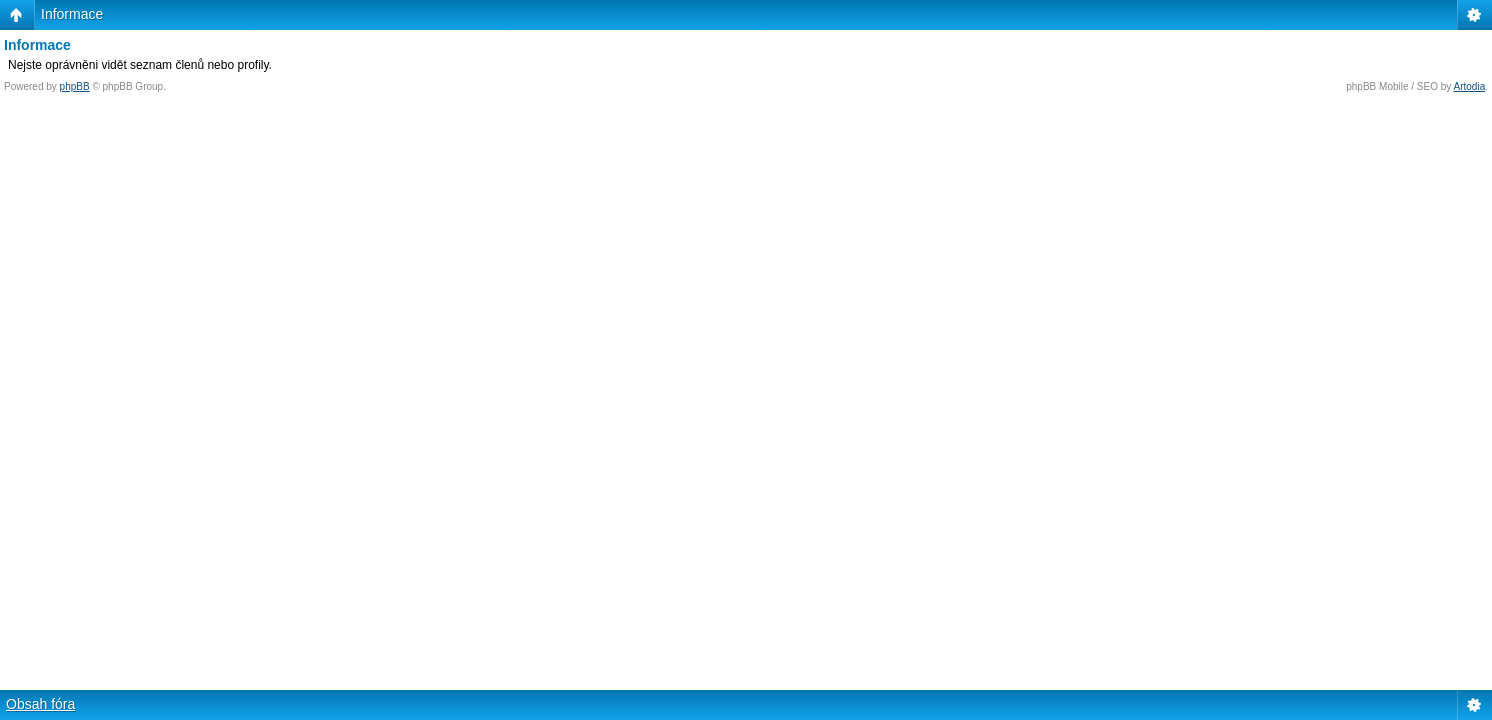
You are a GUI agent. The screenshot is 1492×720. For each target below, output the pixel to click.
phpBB (75, 86)
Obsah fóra (40, 704)
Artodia (1470, 86)
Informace (72, 14)
